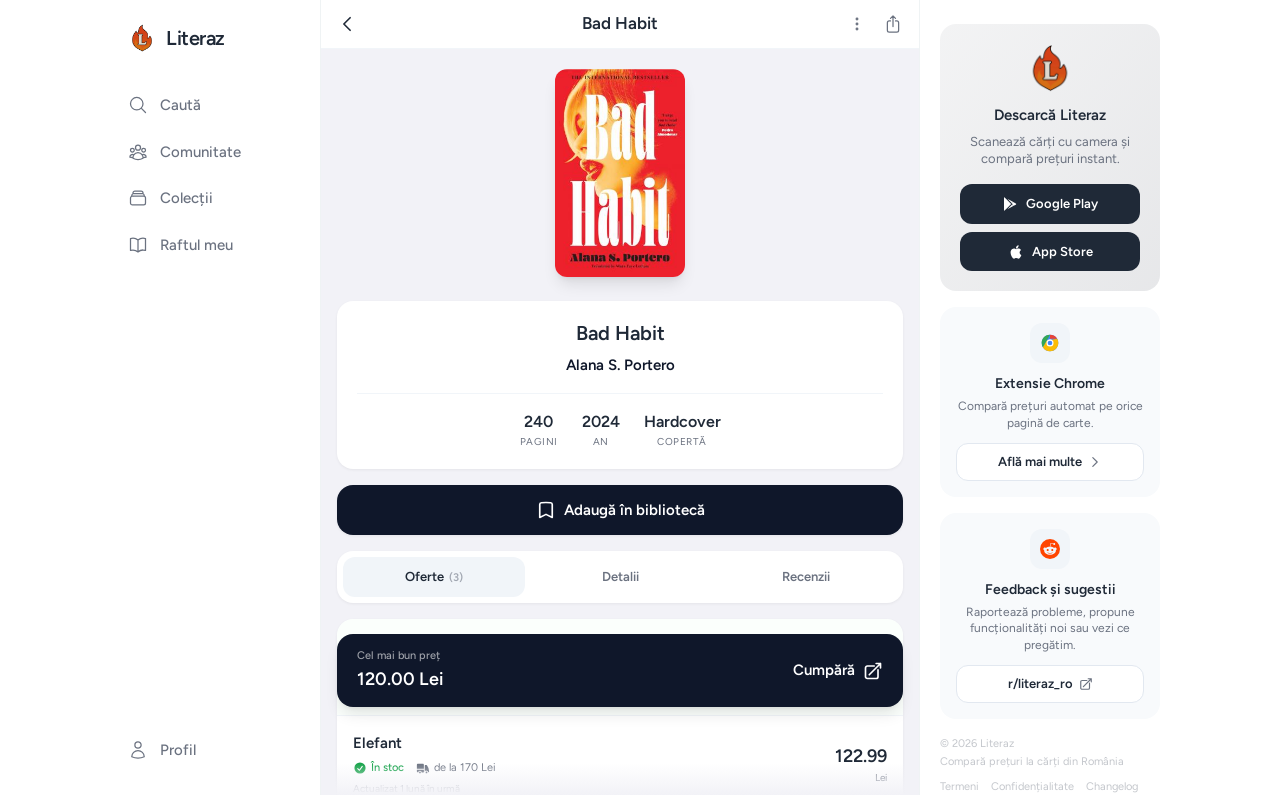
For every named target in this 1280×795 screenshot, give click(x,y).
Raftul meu (180, 245)
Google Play (1050, 204)
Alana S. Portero (620, 365)
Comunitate (184, 152)
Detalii (620, 576)
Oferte (434, 576)
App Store (1050, 252)
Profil (162, 750)
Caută (164, 105)
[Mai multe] (857, 24)
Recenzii (806, 576)
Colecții (170, 198)
